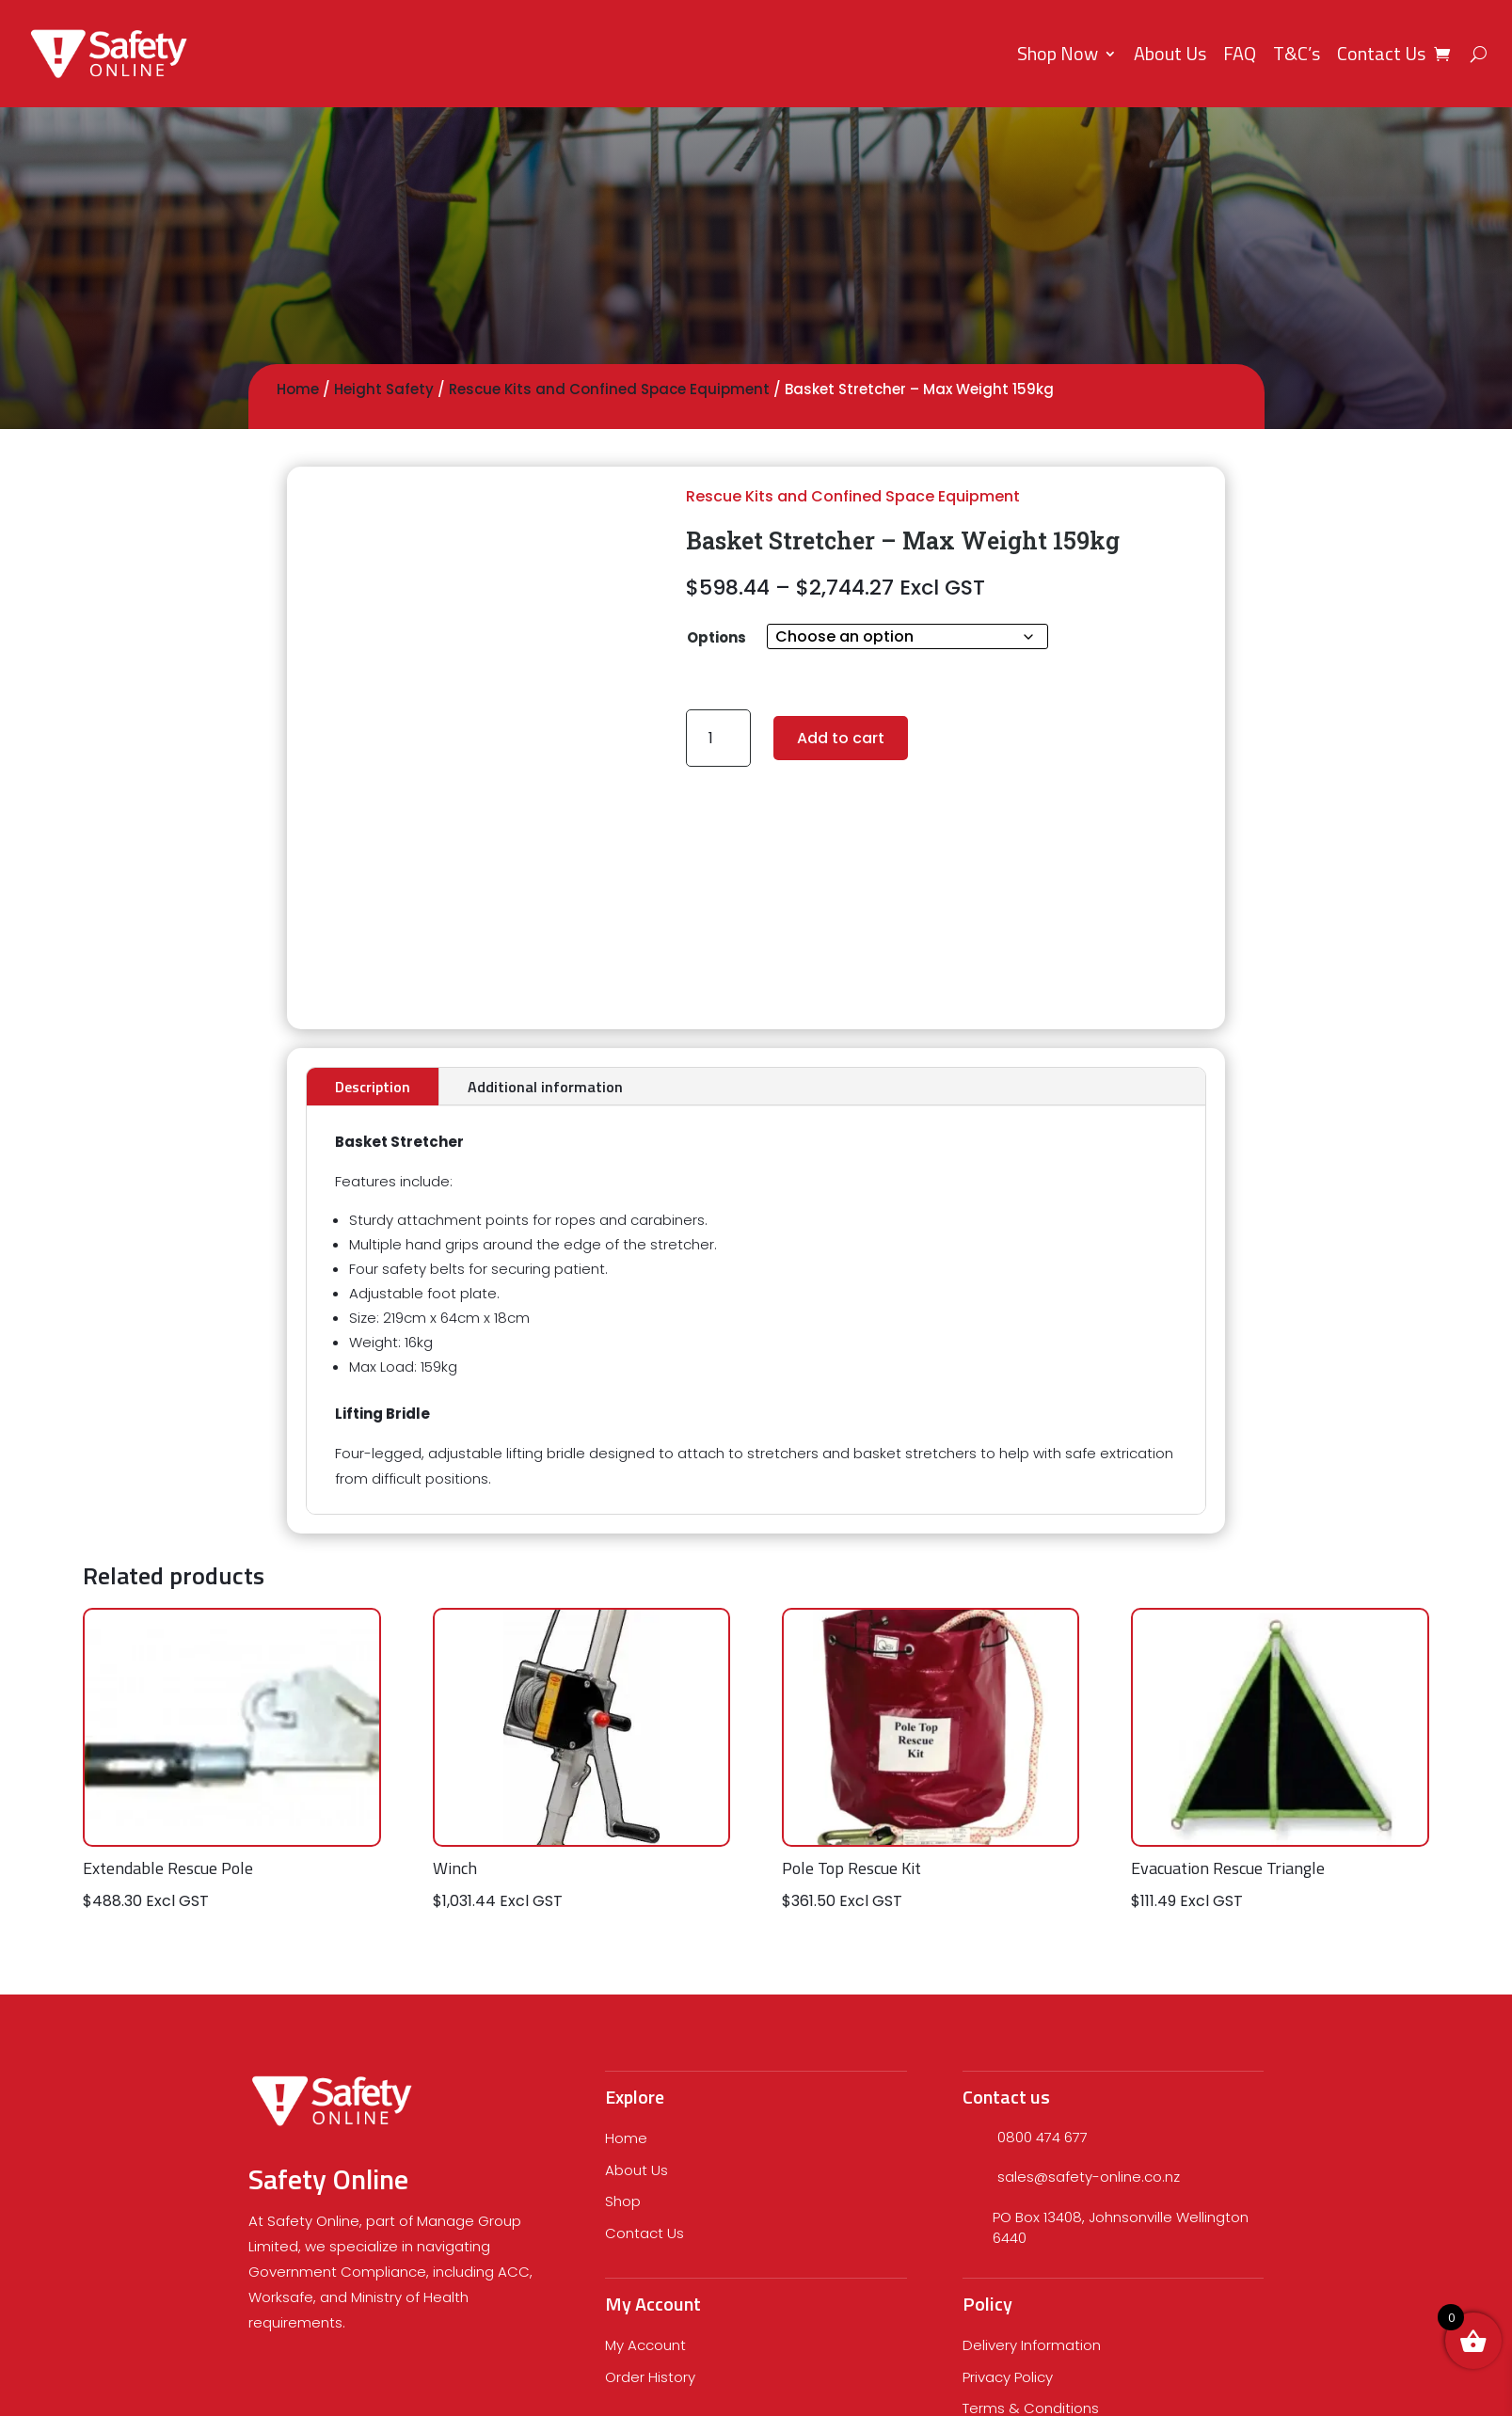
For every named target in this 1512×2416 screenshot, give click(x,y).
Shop (623, 2201)
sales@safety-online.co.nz (1088, 2176)
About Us (1170, 53)
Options (716, 637)
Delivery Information (1032, 2345)
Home (298, 389)
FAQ (1239, 53)
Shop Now (1057, 53)
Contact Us (1381, 53)
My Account (645, 2345)
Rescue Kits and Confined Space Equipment (609, 389)
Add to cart (840, 738)
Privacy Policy (1008, 2377)
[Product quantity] (718, 738)
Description (372, 1086)
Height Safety (384, 389)
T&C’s (1296, 53)
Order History (650, 2377)
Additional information (545, 1086)
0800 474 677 (1042, 2137)
